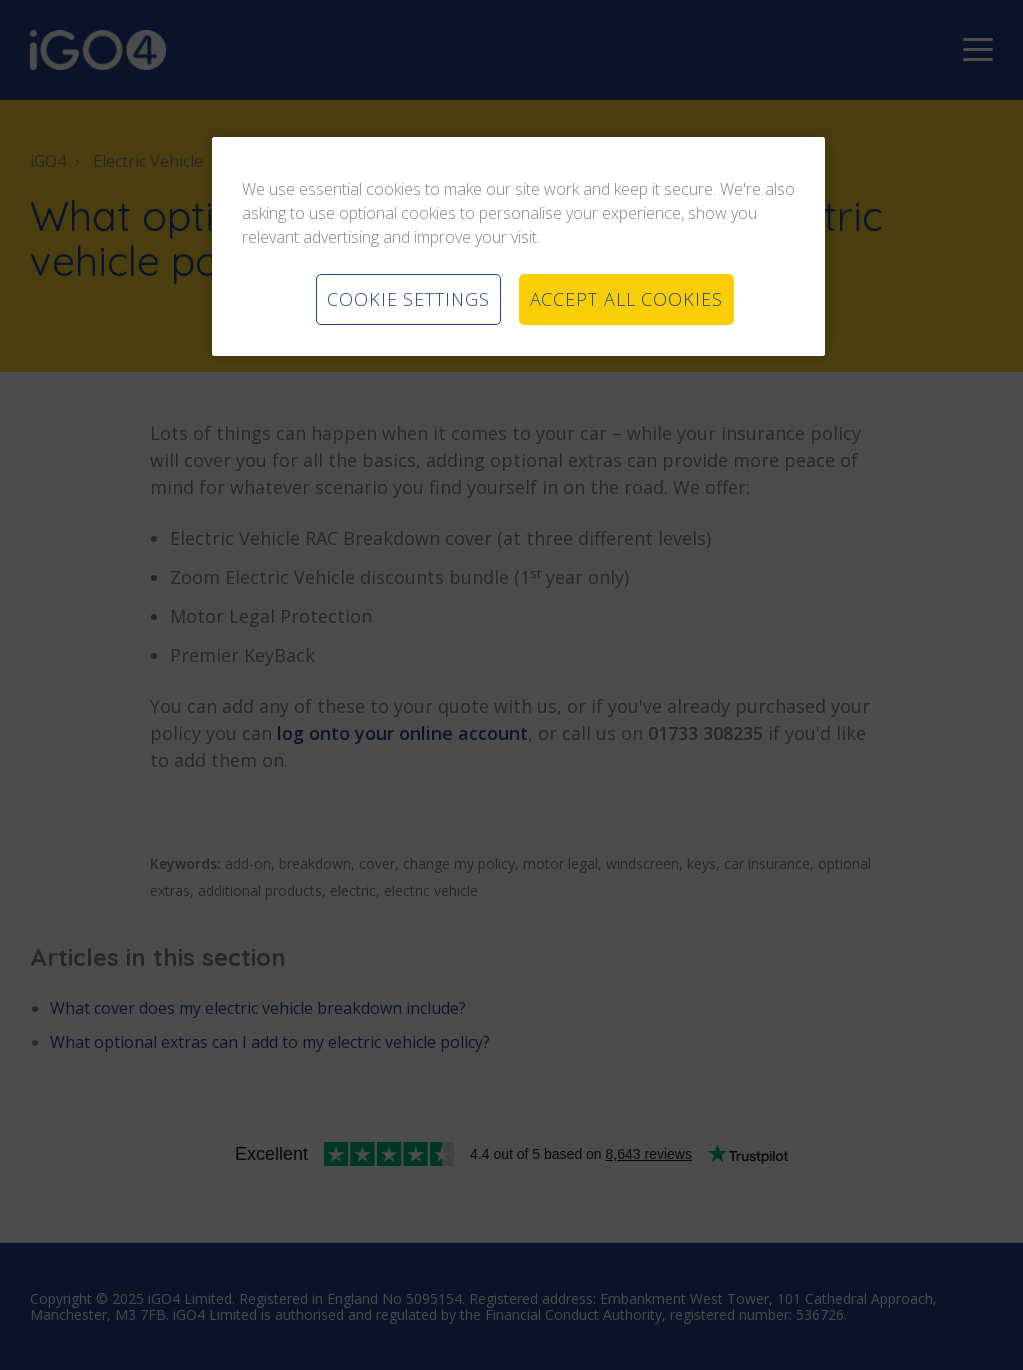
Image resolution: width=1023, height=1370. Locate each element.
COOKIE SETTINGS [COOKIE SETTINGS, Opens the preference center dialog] (408, 299)
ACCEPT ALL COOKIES (626, 299)
